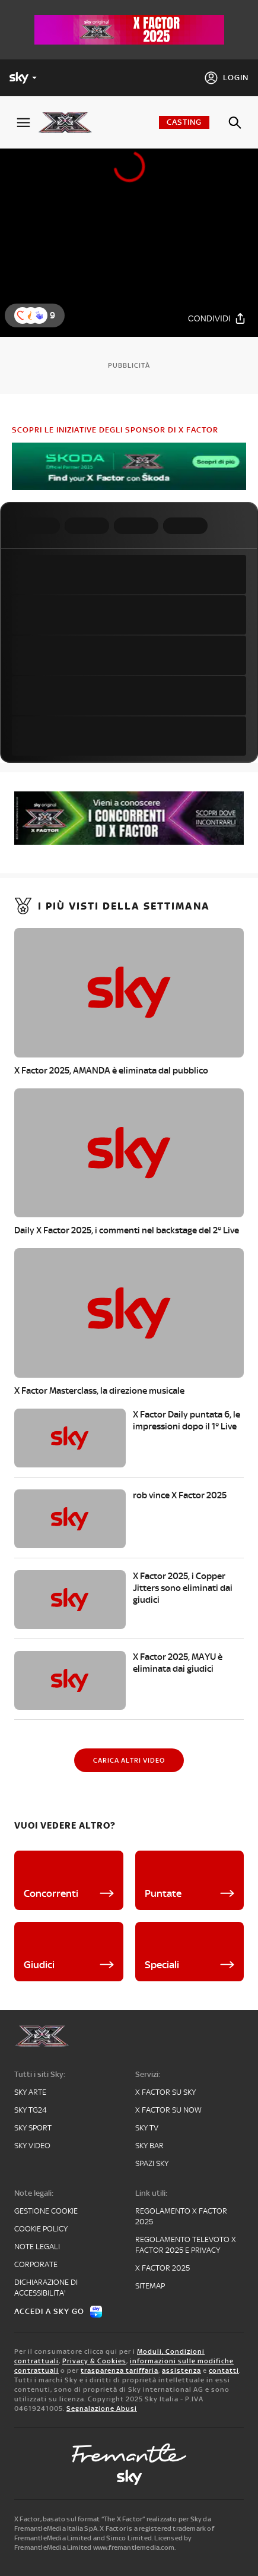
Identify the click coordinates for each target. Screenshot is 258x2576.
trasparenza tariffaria (119, 2370)
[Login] (226, 78)
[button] (39, 315)
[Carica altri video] (129, 1760)
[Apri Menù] (23, 122)
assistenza (181, 2370)
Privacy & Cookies (94, 2361)
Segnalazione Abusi (101, 2408)
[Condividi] (217, 318)
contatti (224, 2370)
